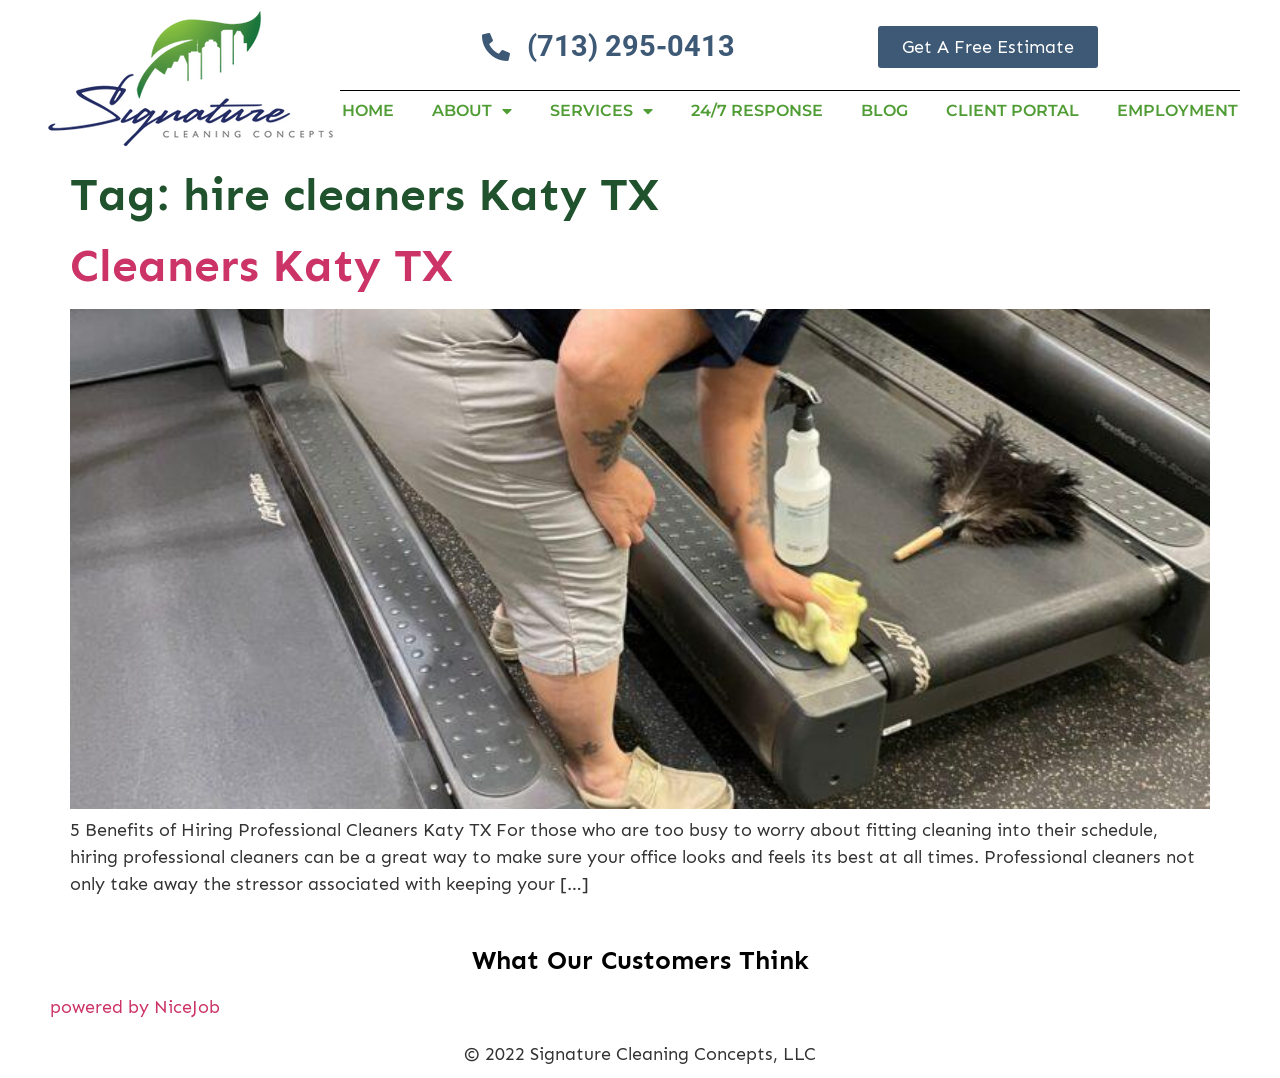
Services (601, 111)
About (472, 111)
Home (368, 110)
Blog (884, 110)
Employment (1177, 110)
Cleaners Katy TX (261, 265)
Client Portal (1012, 110)
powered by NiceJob (135, 1007)
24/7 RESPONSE (757, 110)
